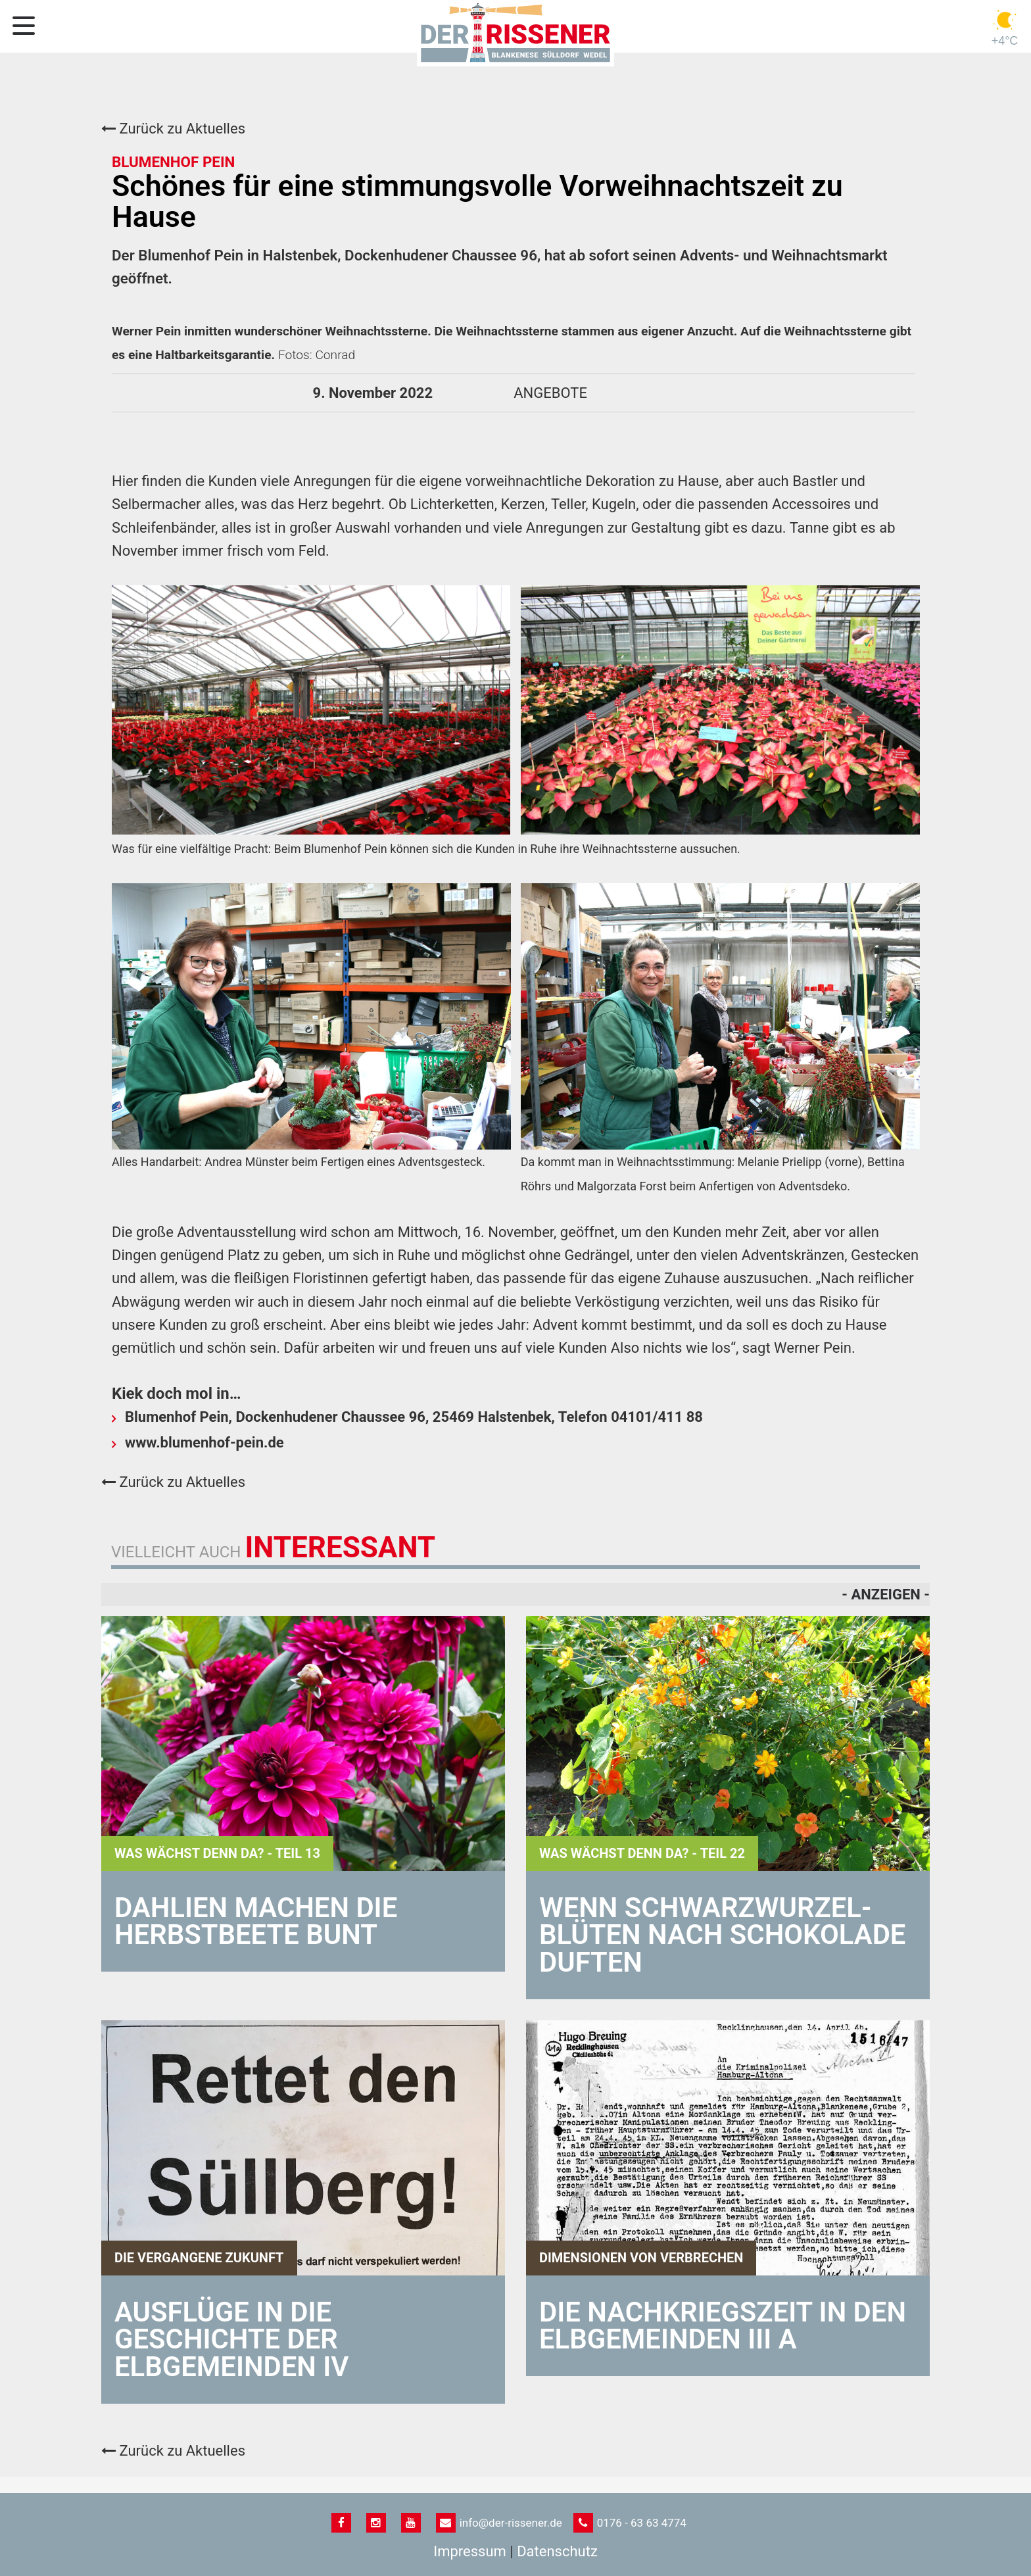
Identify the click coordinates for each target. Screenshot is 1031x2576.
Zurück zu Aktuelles (173, 128)
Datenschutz (557, 2551)
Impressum (469, 2551)
